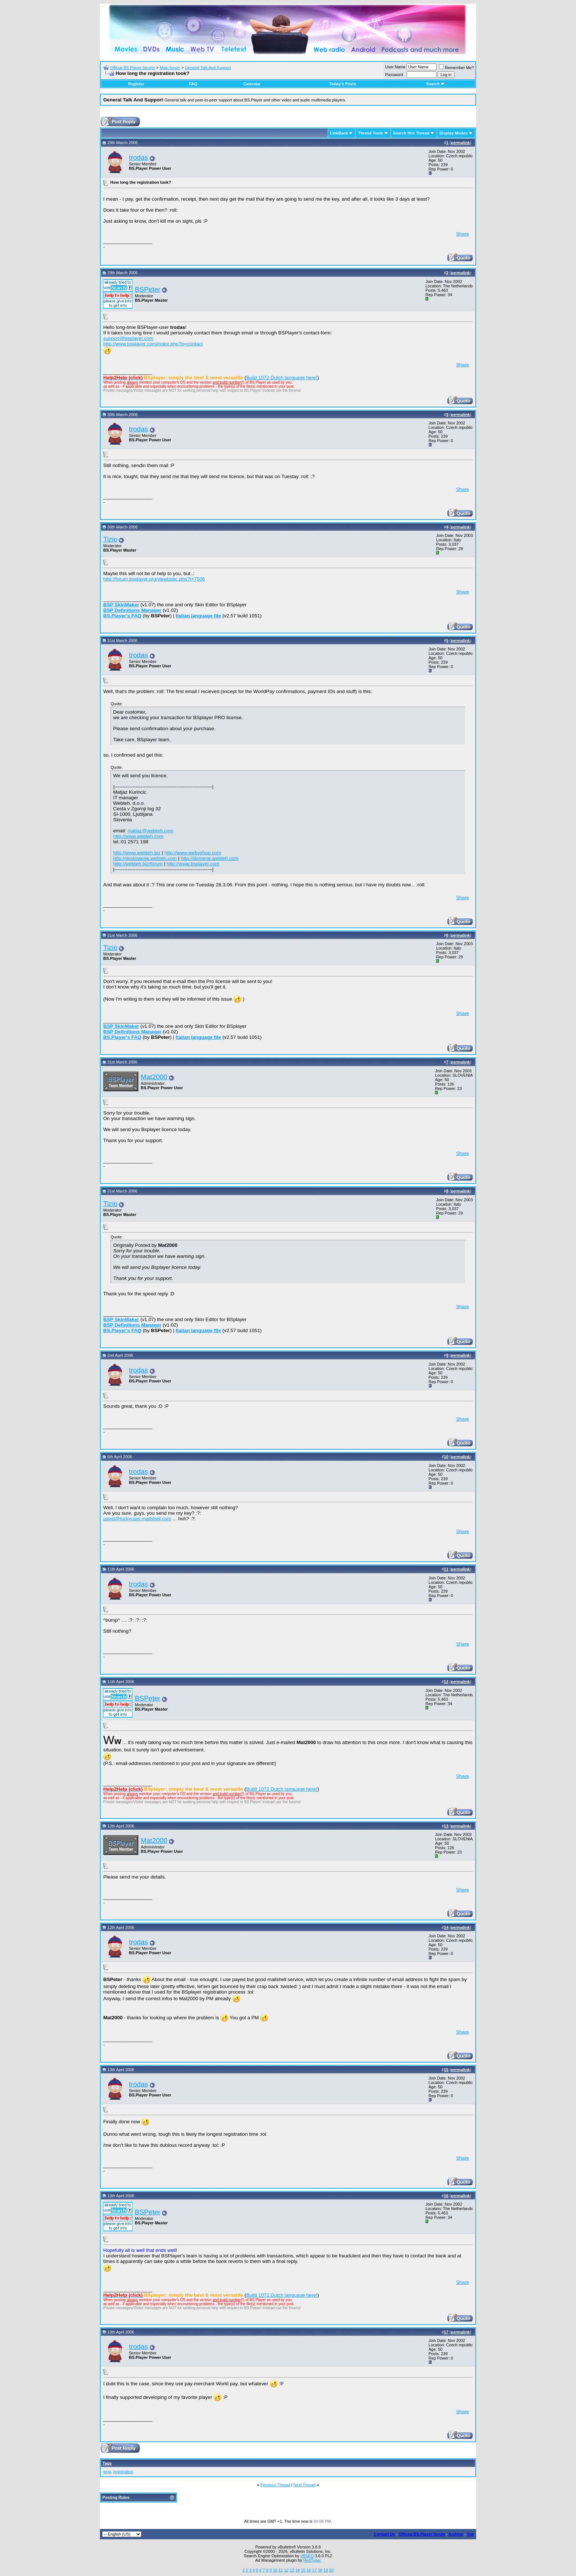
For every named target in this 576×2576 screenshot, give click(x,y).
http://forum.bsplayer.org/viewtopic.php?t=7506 (154, 579)
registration (123, 2471)
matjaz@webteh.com (150, 830)
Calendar (251, 84)
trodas (138, 157)
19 (325, 2570)
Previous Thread (275, 2485)
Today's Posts (342, 84)
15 (303, 2570)
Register (136, 84)
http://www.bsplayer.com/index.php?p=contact (153, 344)
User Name (395, 67)
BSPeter (147, 289)
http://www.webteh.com (138, 836)
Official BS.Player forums (132, 67)
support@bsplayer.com (128, 338)
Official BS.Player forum (422, 2534)
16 (309, 2570)
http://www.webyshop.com (193, 852)
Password (394, 74)
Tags (107, 2463)
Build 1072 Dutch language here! (281, 377)
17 (314, 2570)
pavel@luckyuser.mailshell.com (137, 1518)
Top (470, 2534)
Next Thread (305, 2485)
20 (331, 2570)
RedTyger (312, 2560)
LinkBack (339, 133)
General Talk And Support (208, 67)
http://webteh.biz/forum (138, 864)
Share (462, 234)
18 (320, 2570)
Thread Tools (370, 133)
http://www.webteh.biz (137, 852)
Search (435, 84)
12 (286, 2570)
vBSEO (307, 2556)
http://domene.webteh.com (209, 858)
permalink (460, 142)
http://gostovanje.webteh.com (145, 858)
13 (292, 2570)
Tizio (110, 539)
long (107, 2471)
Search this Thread (411, 133)
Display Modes (453, 133)
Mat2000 (154, 1077)
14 (297, 2570)
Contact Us (384, 2534)
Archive (456, 2534)
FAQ (193, 84)
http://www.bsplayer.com (193, 864)
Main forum (170, 67)
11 (280, 2570)
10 (275, 2570)
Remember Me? (456, 67)
